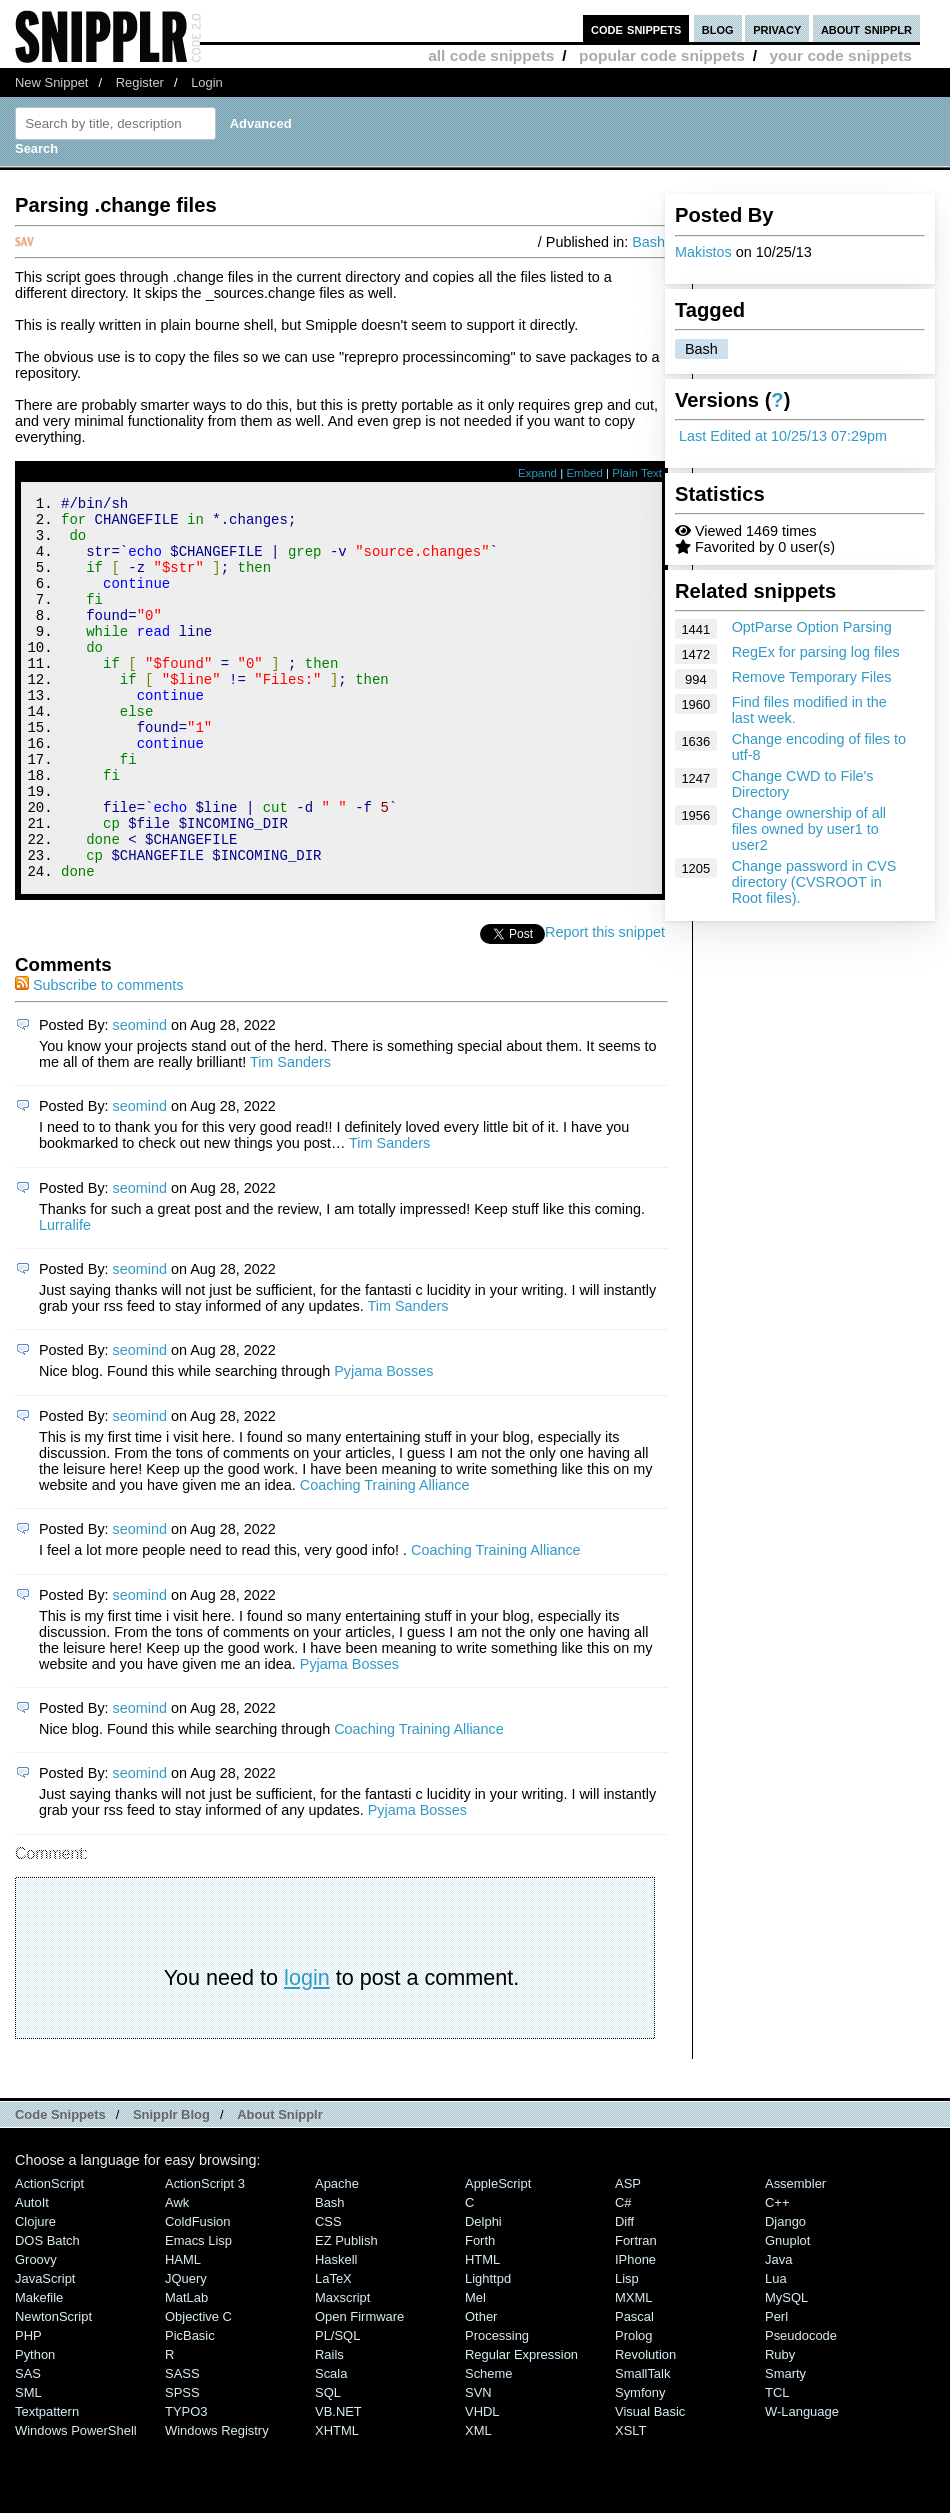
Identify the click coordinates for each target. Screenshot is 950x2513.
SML (28, 2464)
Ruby (780, 2426)
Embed (584, 473)
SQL (328, 2464)
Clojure (35, 2293)
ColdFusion (198, 2293)
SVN (478, 2464)
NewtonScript (53, 2388)
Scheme (489, 2445)
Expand (537, 473)
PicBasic (190, 2407)
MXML (633, 2369)
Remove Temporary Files (812, 677)
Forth (480, 2312)
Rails (329, 2426)
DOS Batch (47, 2312)
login (307, 2049)
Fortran (636, 2312)
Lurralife (65, 1297)
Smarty (785, 2445)
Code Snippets (60, 2186)
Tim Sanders (290, 1134)
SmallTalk (642, 2445)
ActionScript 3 (205, 2255)
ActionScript (49, 2255)
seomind (140, 1097)
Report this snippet (608, 1004)
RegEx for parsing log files (816, 652)
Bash (701, 349)
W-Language (802, 2483)
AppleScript (498, 2255)
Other (481, 2388)
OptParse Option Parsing (812, 627)
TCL (777, 2464)
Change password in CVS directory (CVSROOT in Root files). (814, 882)
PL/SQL (337, 2407)
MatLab (186, 2369)
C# (623, 2274)
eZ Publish (346, 2312)
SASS (182, 2445)
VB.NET (338, 2483)
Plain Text (637, 473)
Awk (177, 2274)
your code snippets (840, 55)
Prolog (633, 2407)
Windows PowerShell (76, 2502)
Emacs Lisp (198, 2312)
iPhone (635, 2331)
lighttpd (488, 2350)
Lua (776, 2350)
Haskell (336, 2331)
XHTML (337, 2502)
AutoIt (32, 2274)
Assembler (795, 2255)
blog (718, 28)
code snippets (636, 28)
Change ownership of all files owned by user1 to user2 (809, 829)
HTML (482, 2331)
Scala (331, 2445)
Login (207, 82)
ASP (628, 2255)
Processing (497, 2407)
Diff (624, 2293)
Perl (776, 2388)
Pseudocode (801, 2407)
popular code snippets (662, 55)
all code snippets (491, 55)
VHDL (482, 2483)
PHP (28, 2407)
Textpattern (47, 2483)
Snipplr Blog (171, 2186)
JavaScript (45, 2350)
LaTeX (333, 2350)
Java (778, 2331)
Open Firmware (359, 2388)
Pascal (634, 2388)
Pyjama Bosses (383, 1443)
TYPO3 (186, 2483)
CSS (328, 2293)
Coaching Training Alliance (385, 1557)
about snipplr (866, 28)
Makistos (703, 252)
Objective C (198, 2388)
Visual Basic (650, 2483)
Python (35, 2426)
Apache (337, 2255)
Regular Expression (521, 2426)
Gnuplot (787, 2312)
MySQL (786, 2369)
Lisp (627, 2350)
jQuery (186, 2350)
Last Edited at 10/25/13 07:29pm (783, 436)
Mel (475, 2369)
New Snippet (51, 82)
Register (140, 82)
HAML (183, 2331)
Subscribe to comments (99, 1057)
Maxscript (342, 2369)
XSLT (630, 2502)
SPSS (182, 2464)
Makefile (39, 2369)
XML (478, 2502)
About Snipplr (280, 2186)
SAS (28, 2445)
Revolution (645, 2426)
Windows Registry (217, 2502)
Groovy (36, 2331)
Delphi (483, 2293)
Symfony (640, 2464)
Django (785, 2293)
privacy (777, 28)
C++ (777, 2274)
